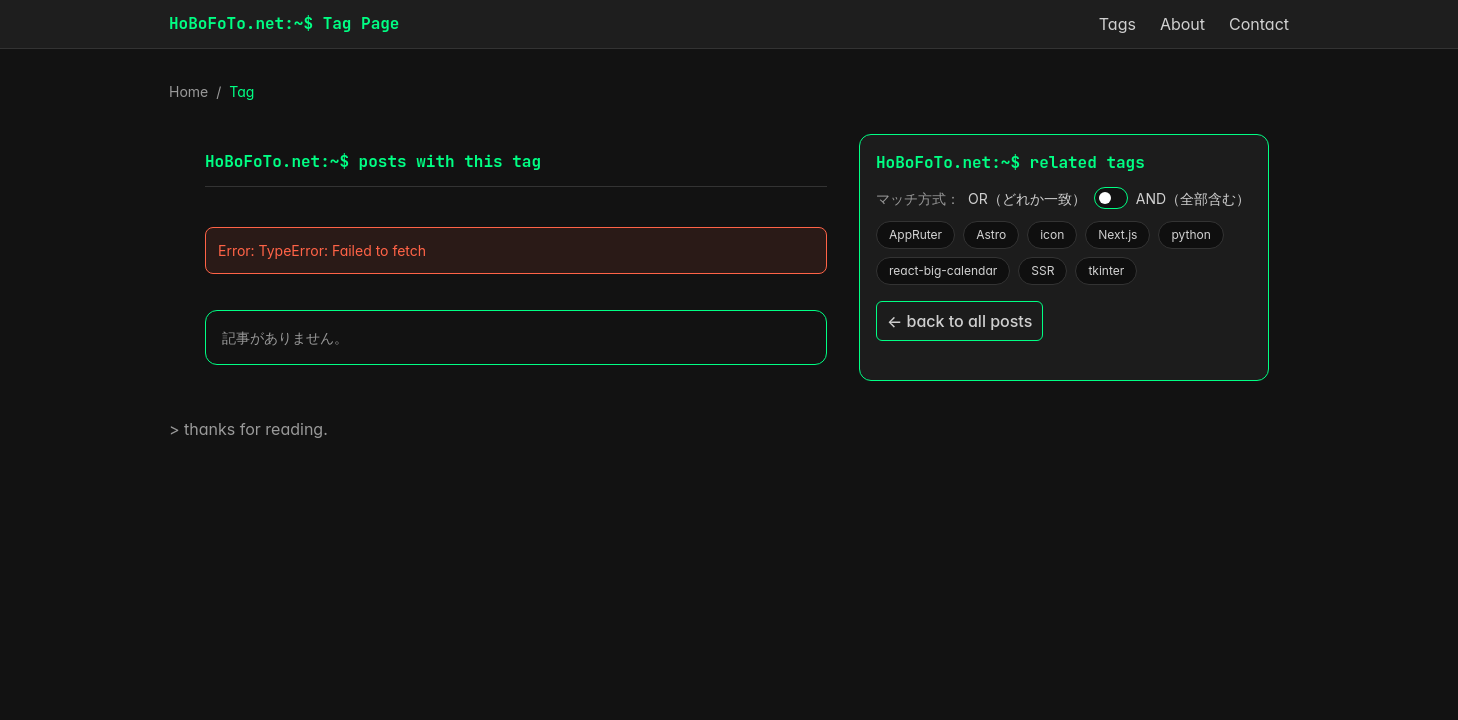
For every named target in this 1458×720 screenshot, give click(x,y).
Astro (990, 234)
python (1190, 234)
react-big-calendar (942, 270)
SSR (1042, 270)
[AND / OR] (1111, 198)
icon (1051, 234)
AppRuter (915, 234)
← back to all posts (959, 321)
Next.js (1117, 234)
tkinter (1105, 270)
